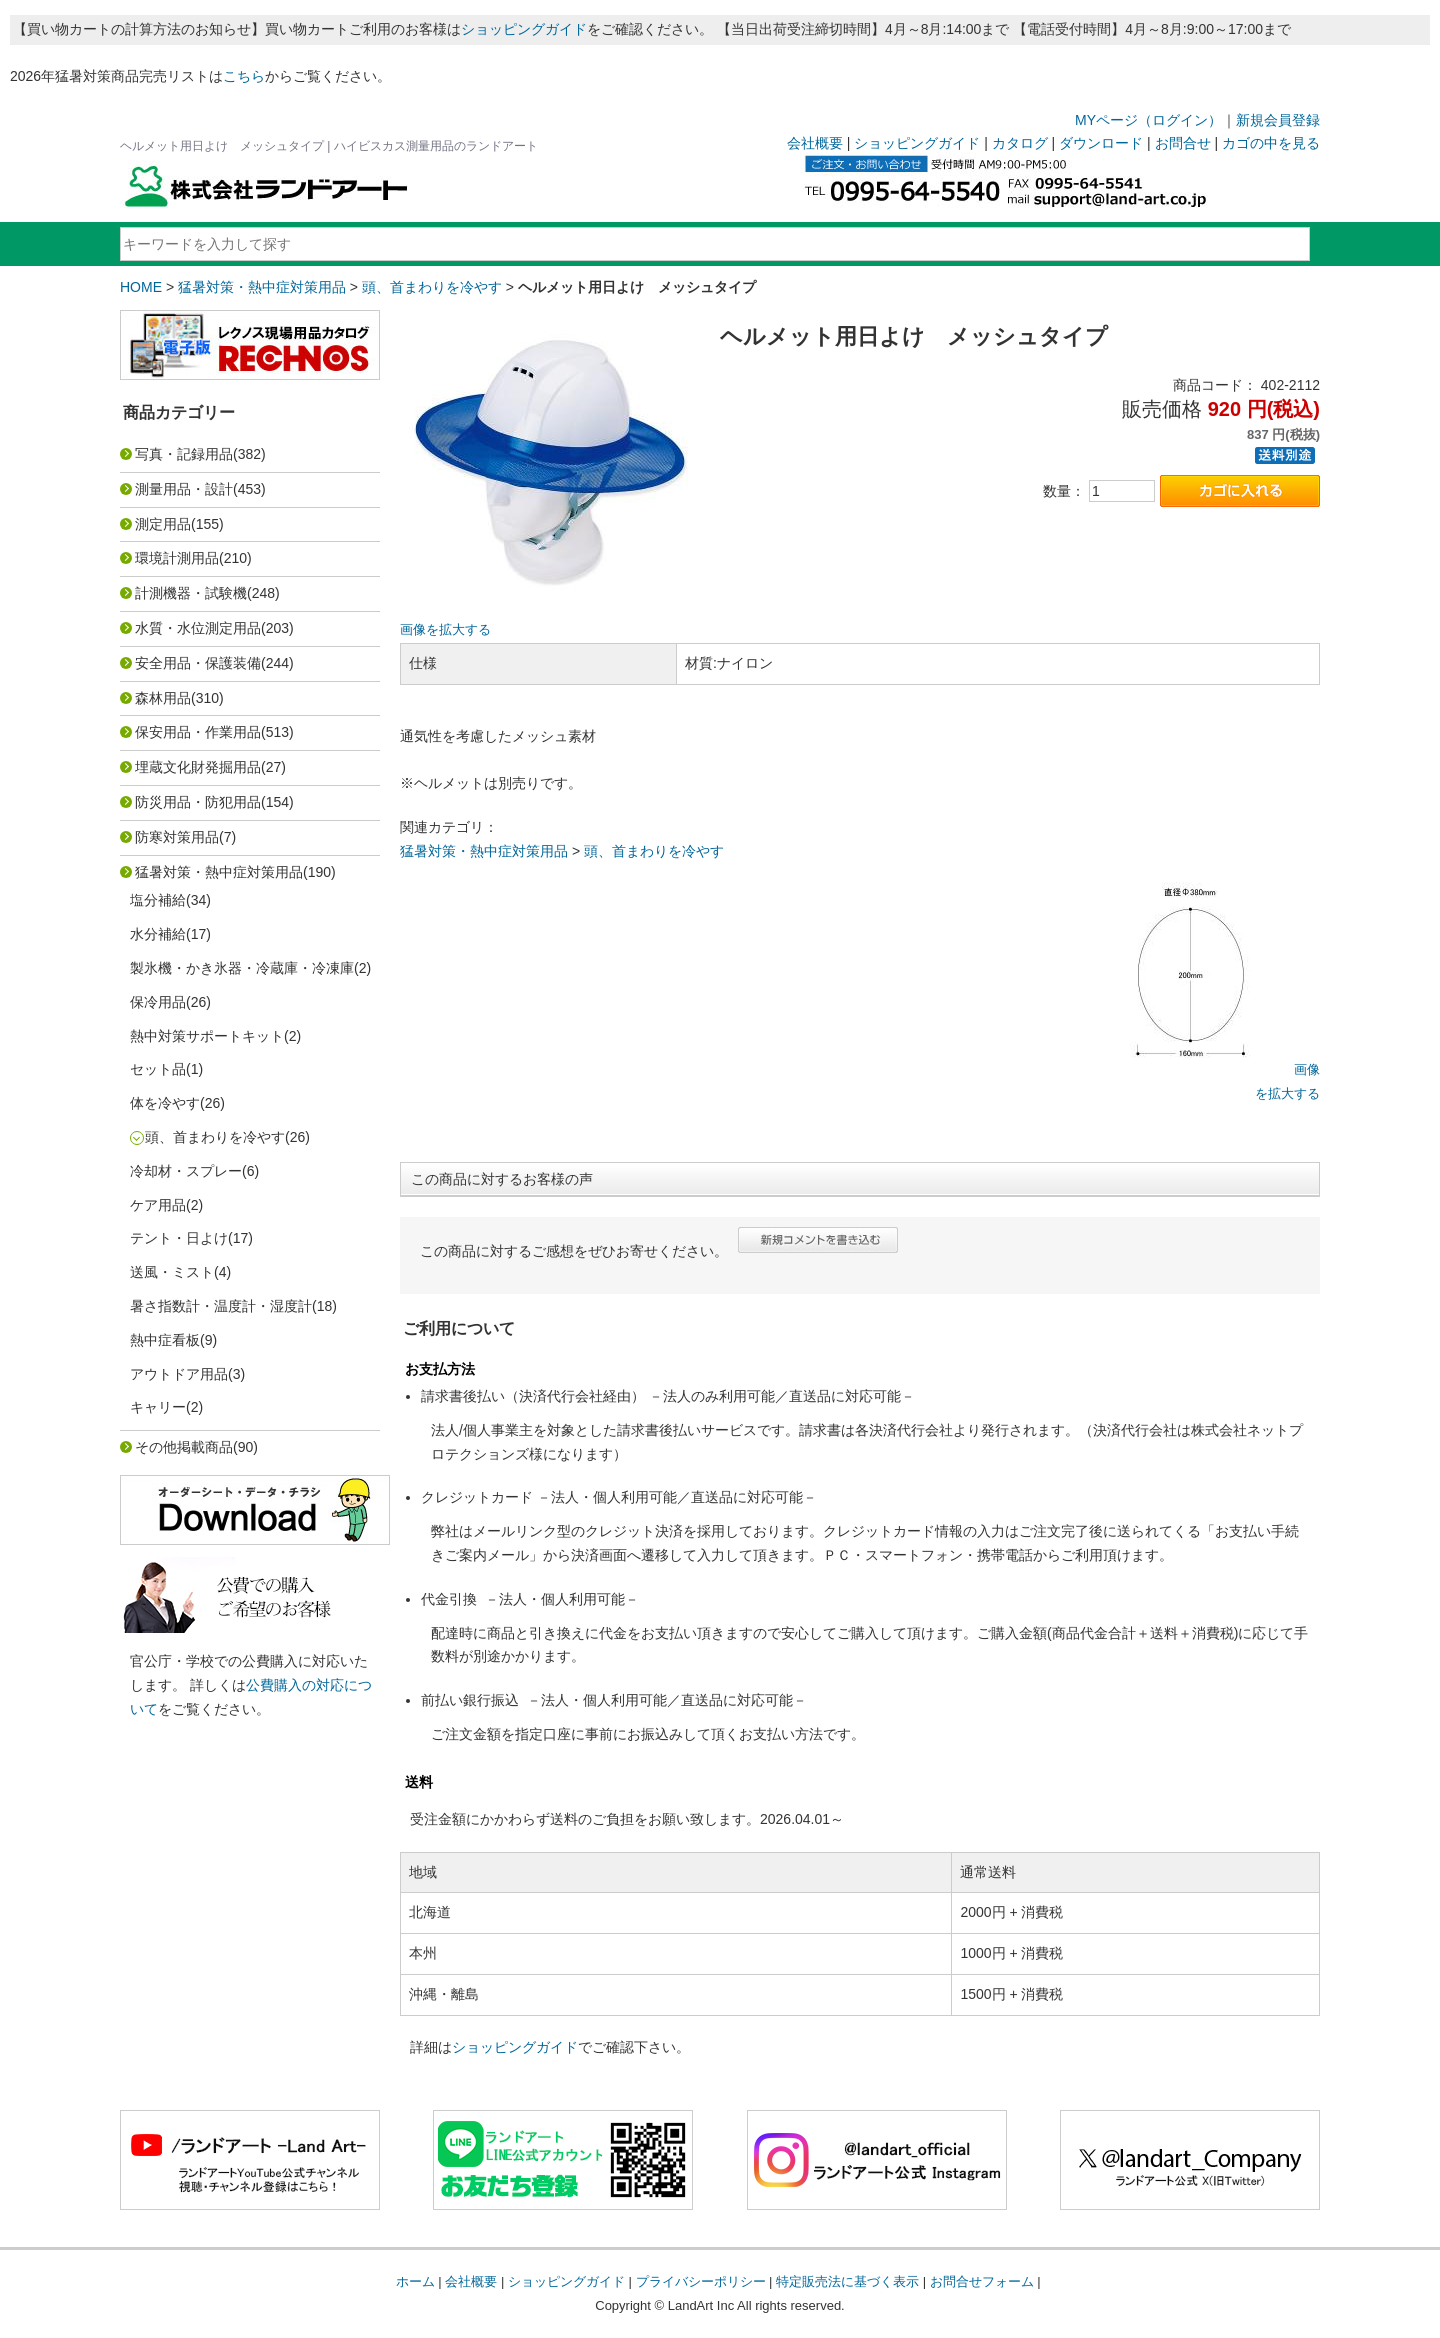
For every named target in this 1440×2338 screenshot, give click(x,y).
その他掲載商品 (184, 1447)
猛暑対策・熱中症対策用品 (262, 287)
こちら (244, 76)
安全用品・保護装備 (198, 663)
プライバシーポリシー (701, 2281)
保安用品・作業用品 (198, 732)
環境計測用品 (177, 558)
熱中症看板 (165, 1340)
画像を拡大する (445, 630)
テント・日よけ (179, 1238)
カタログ (1020, 143)
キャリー (158, 1407)
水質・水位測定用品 (198, 628)
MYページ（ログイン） (1148, 120)
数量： (1064, 491)
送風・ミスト (172, 1272)
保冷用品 (158, 1002)
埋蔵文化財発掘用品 (198, 767)
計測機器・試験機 (191, 593)
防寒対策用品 (177, 837)
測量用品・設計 (184, 489)
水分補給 (158, 934)
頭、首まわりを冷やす (432, 287)
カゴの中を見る (1271, 143)
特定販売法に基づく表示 (847, 2281)
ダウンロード (1101, 143)
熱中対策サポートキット (207, 1036)
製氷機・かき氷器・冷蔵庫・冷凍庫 (242, 968)
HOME (141, 287)
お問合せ (1183, 143)
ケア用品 (158, 1205)
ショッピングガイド (524, 29)
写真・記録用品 (184, 454)
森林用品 (163, 698)
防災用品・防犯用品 (198, 802)
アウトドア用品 (179, 1374)
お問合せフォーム (982, 2281)
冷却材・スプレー (186, 1171)
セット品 (158, 1069)
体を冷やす (165, 1103)
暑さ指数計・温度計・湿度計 (221, 1306)
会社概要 (815, 143)
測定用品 (163, 524)
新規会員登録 (1278, 120)
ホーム (415, 2281)
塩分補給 (158, 900)
